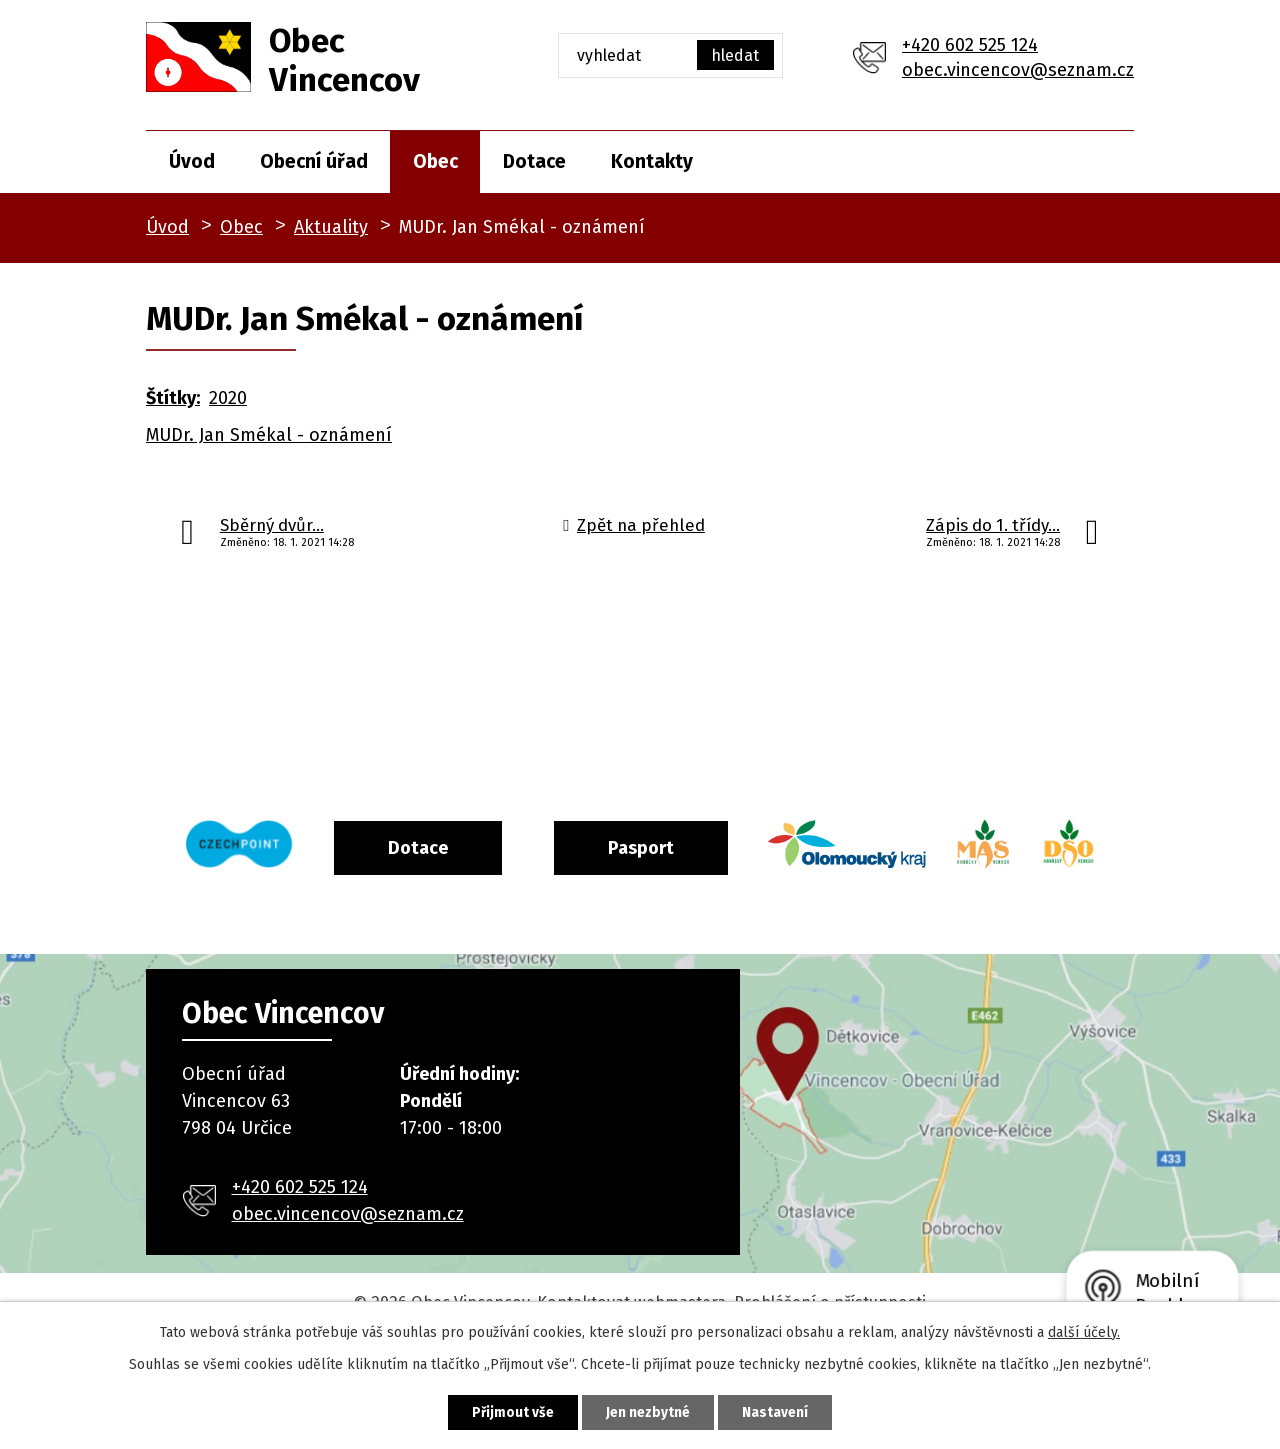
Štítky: (173, 398)
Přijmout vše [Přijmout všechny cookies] (504, 1411)
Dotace (534, 161)
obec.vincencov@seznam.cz (1018, 70)
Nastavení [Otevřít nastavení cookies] (784, 1411)
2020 (228, 398)
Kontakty (652, 161)
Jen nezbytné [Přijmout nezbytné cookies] (648, 1411)
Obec (435, 161)
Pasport (687, 846)
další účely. (1084, 1330)
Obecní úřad (314, 161)
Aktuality (331, 227)
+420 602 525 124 (970, 45)
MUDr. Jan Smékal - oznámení (269, 435)
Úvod (192, 161)
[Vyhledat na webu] (670, 55)
